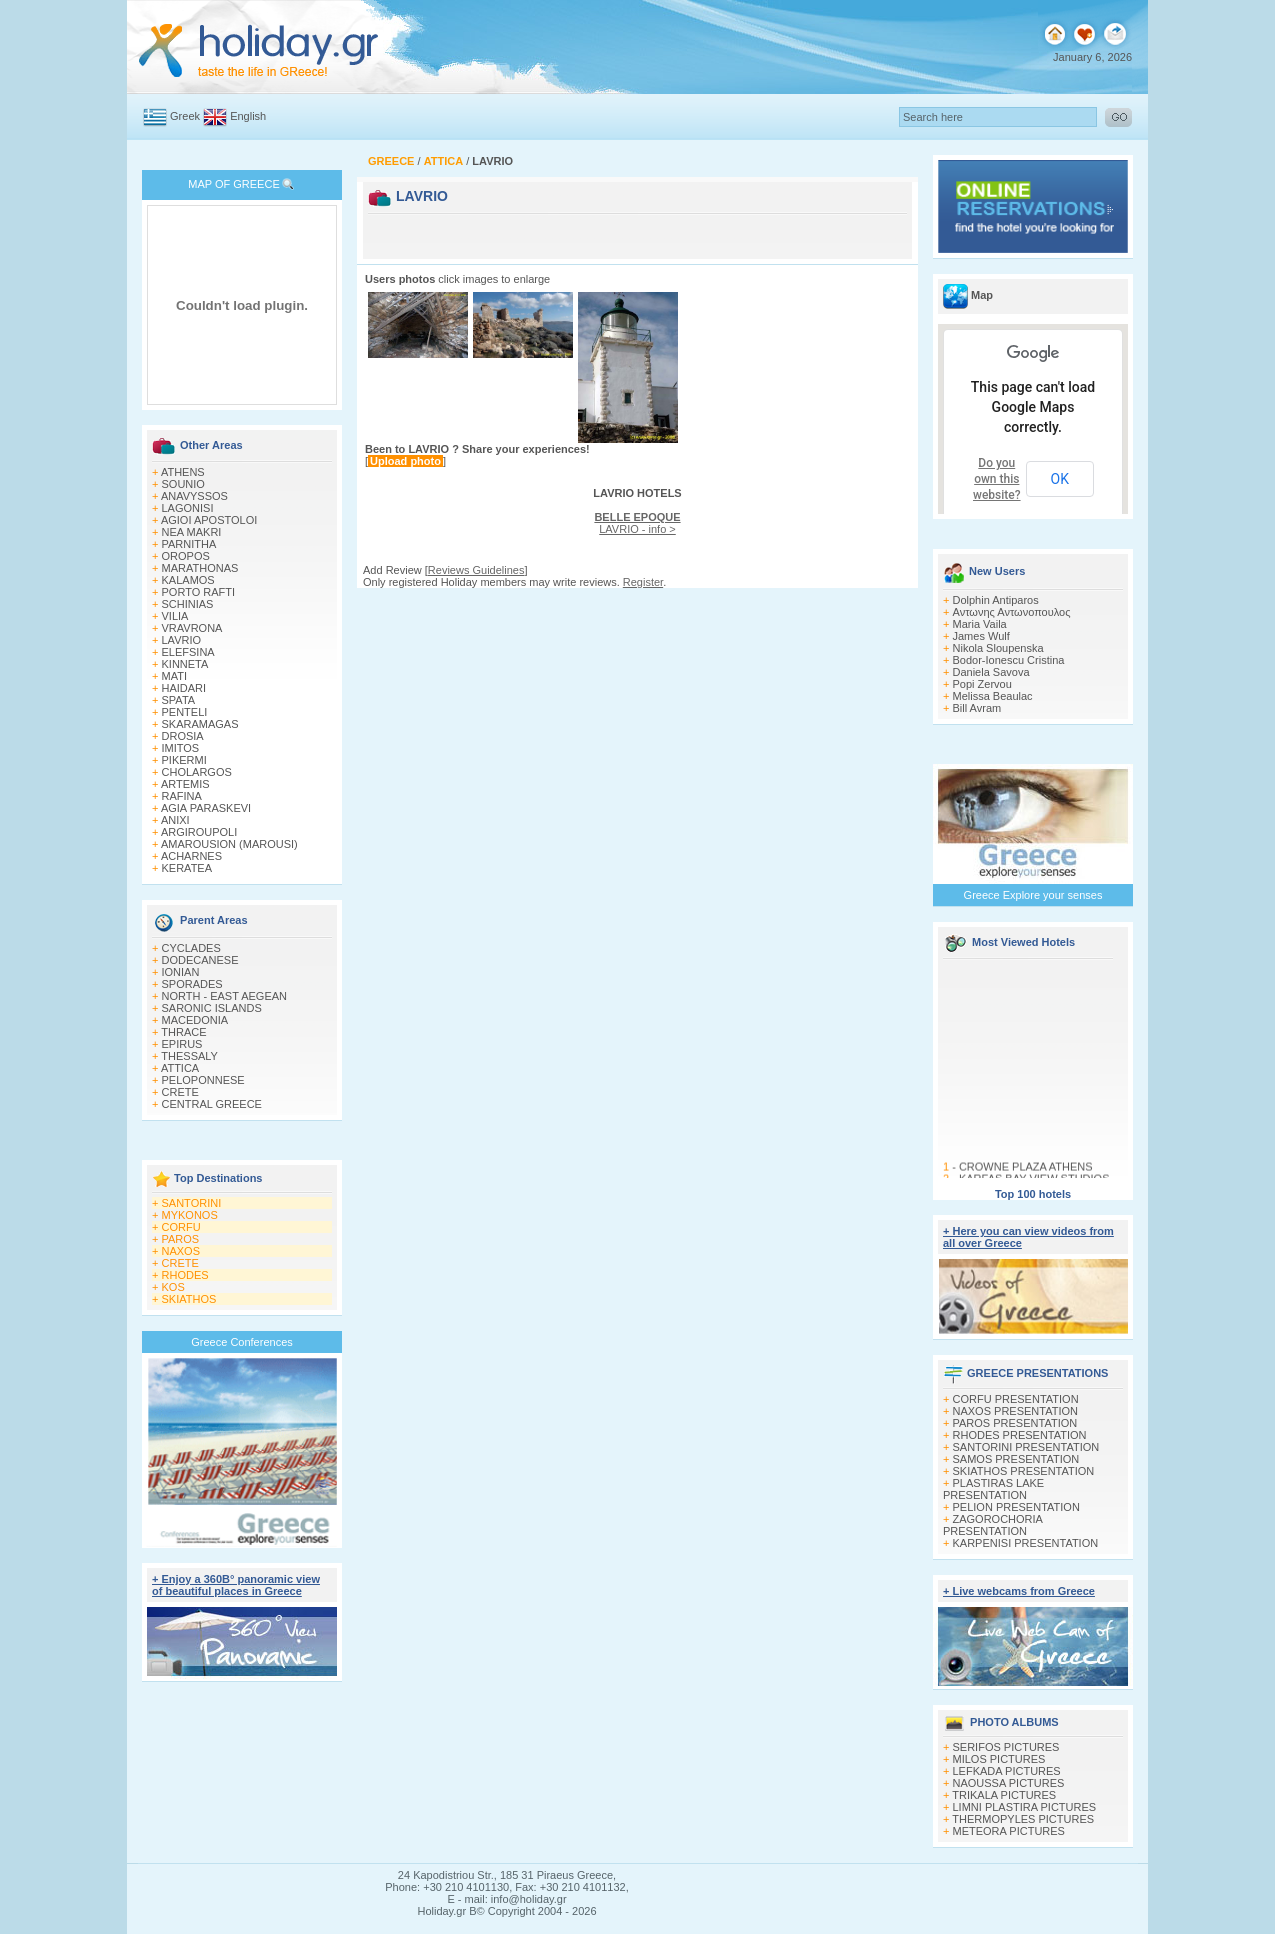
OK (1060, 479)
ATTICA (180, 1068)
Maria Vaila (980, 624)
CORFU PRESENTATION (1016, 1399)
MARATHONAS (200, 568)
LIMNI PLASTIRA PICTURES (1025, 1807)
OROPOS (186, 556)
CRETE (180, 1092)
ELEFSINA (188, 652)
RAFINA (182, 796)
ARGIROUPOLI (199, 832)
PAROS (181, 1239)
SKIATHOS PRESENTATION (1024, 1471)
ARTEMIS (185, 784)
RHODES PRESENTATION (1020, 1435)
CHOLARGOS (197, 772)
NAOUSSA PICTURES (1009, 1783)
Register (643, 582)
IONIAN (181, 972)
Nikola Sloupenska (998, 648)
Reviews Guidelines (476, 570)
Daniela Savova (991, 672)
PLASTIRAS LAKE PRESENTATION (993, 1489)
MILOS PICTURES (999, 1759)
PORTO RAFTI (199, 592)
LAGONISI (188, 508)
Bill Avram (977, 708)
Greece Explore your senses (1033, 895)
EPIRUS (182, 1044)
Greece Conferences (242, 1342)
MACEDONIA (195, 1020)
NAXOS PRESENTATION (1016, 1411)
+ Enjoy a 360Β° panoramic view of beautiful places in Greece (236, 1585)
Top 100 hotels (1033, 1194)
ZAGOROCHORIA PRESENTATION (992, 1525)
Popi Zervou (982, 684)
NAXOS (181, 1251)
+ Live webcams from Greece (1019, 1591)
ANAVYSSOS (194, 496)
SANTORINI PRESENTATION (1026, 1447)
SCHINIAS (188, 604)
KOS (173, 1287)
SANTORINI (192, 1203)
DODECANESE (200, 960)
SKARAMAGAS (200, 724)
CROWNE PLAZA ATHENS (1026, 1170)
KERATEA (187, 868)
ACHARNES (191, 856)
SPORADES (192, 984)
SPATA (179, 700)
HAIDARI (184, 688)
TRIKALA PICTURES (1004, 1795)
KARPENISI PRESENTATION (1026, 1543)
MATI (174, 676)
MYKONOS (190, 1215)
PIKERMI (184, 760)
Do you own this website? (997, 479)
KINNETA (185, 664)
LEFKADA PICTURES (1007, 1771)
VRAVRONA (192, 628)
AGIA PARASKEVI (206, 808)
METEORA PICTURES (1009, 1831)
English (248, 116)
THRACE (183, 1032)
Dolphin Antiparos (996, 600)
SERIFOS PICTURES (1006, 1747)
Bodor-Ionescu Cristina (1009, 660)
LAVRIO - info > (637, 523)
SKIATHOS (189, 1299)
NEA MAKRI (192, 532)
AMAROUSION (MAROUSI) (229, 844)
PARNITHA (189, 544)
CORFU (181, 1227)
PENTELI (185, 712)
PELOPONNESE (203, 1080)
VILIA (175, 616)
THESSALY (189, 1056)
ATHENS (183, 472)
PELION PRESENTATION (1016, 1507)
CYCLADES (191, 948)
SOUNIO (183, 484)
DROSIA (183, 736)
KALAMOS (188, 580)
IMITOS (181, 748)
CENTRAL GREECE (212, 1104)
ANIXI (175, 820)
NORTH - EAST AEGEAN (225, 996)
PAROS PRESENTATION (1015, 1423)
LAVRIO (182, 640)
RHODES (185, 1275)
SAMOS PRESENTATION (1016, 1459)
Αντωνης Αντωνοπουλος (1012, 612)
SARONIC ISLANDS (212, 1008)
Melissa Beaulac (993, 696)
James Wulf (981, 636)
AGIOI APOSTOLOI (209, 520)
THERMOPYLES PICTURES (1023, 1819)
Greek (185, 116)
